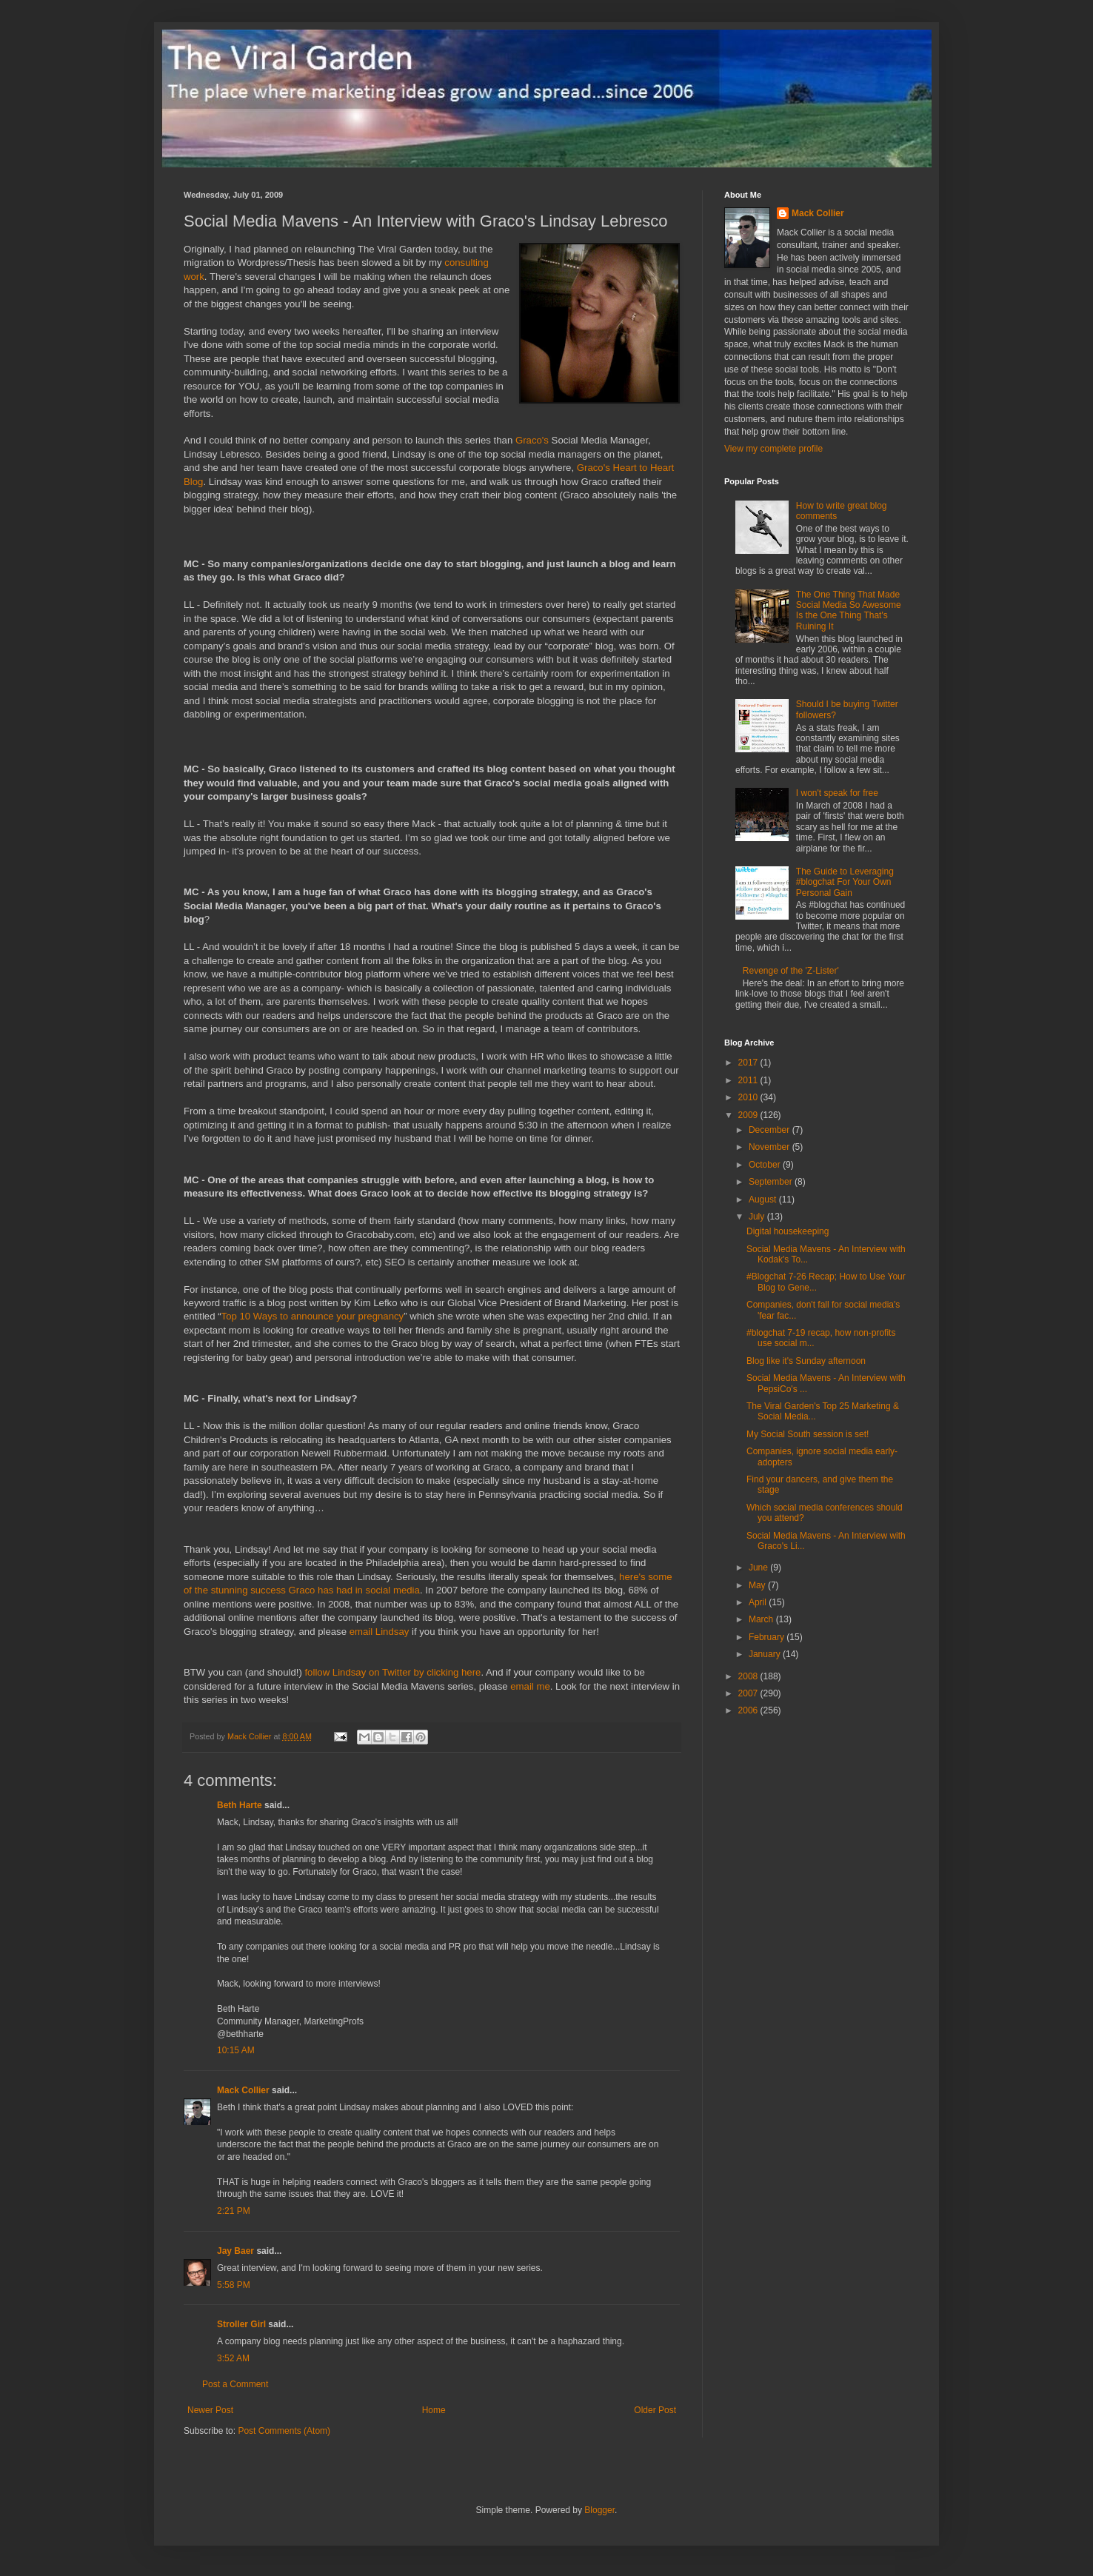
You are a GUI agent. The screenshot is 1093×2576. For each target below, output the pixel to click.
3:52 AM (233, 2358)
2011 (749, 1080)
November (770, 1147)
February (767, 1637)
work (194, 276)
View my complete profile (773, 449)
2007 (749, 1693)
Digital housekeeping (787, 1231)
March (762, 1619)
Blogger (599, 2510)
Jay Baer (235, 2251)
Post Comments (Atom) (284, 2431)
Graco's (532, 440)
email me (530, 1686)
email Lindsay (380, 1631)
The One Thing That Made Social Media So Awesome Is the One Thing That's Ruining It (848, 610)
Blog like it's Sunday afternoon (806, 1361)
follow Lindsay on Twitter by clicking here (392, 1672)
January (766, 1654)
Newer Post (210, 2410)
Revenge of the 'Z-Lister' (791, 971)
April (759, 1602)
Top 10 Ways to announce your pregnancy (312, 1316)
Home (434, 2410)
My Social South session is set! (807, 1434)
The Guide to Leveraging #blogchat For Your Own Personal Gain (845, 882)
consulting (466, 262)
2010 (749, 1097)
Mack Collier (243, 2090)
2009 (749, 1115)
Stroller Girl (241, 2324)
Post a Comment (235, 2384)
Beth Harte (239, 1805)
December (770, 1130)
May (758, 1585)
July (758, 1216)
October (766, 1165)
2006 (749, 1710)
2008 (749, 1676)
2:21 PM (233, 2211)
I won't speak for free (837, 793)
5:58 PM (233, 2285)
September (772, 1182)
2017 (749, 1062)
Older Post (655, 2410)
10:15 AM (236, 2050)
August (764, 1199)
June (759, 1567)
